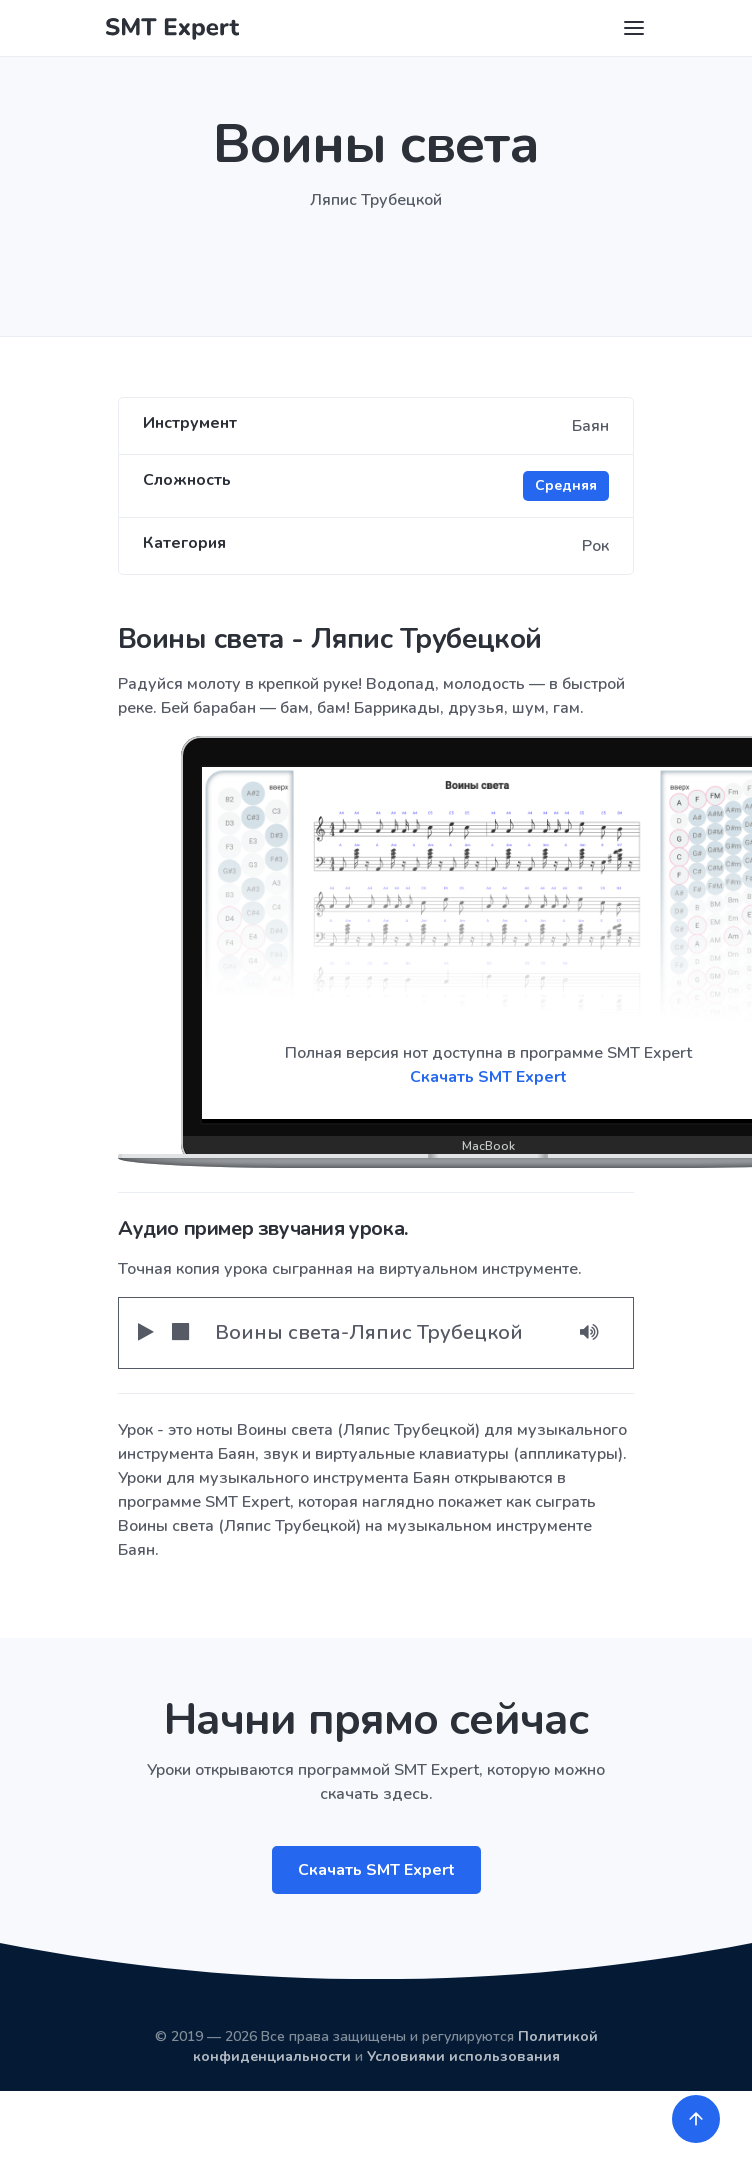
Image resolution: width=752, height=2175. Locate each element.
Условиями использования (463, 2056)
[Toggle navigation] (634, 28)
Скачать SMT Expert (376, 1870)
